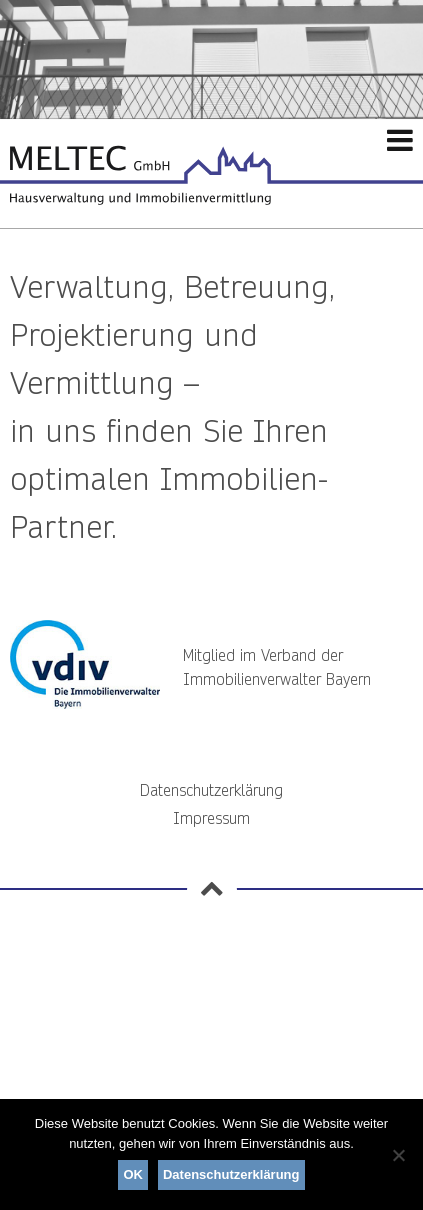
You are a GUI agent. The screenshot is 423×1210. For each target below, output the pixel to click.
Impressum (211, 818)
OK (133, 1174)
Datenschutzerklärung (211, 790)
